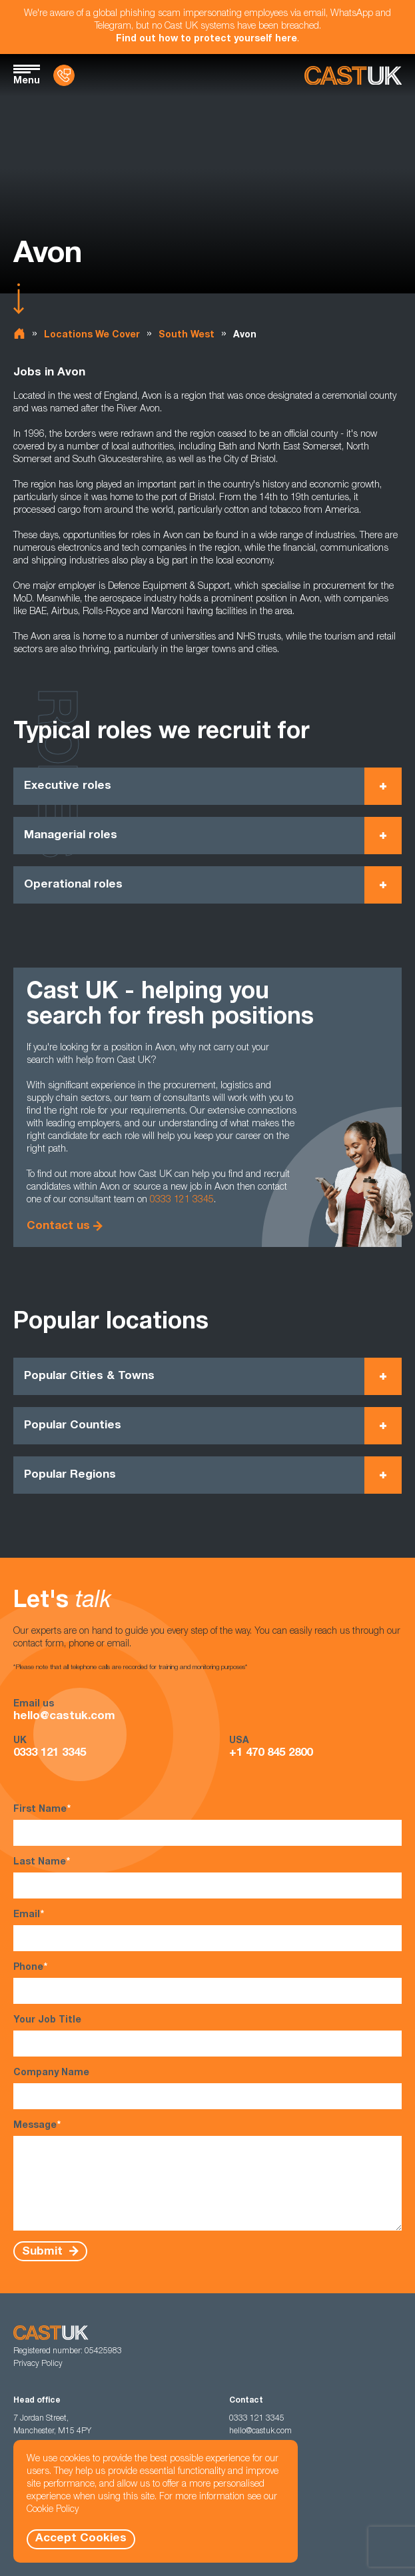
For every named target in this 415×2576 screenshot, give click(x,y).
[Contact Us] (64, 75)
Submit (44, 2251)
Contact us (58, 1226)
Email (207, 1930)
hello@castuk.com (64, 1716)
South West (186, 335)
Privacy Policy (38, 2364)
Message (207, 2175)
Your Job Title (207, 2036)
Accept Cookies (81, 2539)
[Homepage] (353, 75)
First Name (207, 1825)
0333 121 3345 (182, 1200)
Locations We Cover (92, 335)
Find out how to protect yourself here (206, 39)
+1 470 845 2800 (270, 1753)
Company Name (207, 2089)
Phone (207, 1983)
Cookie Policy (53, 2510)
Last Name (207, 1877)
